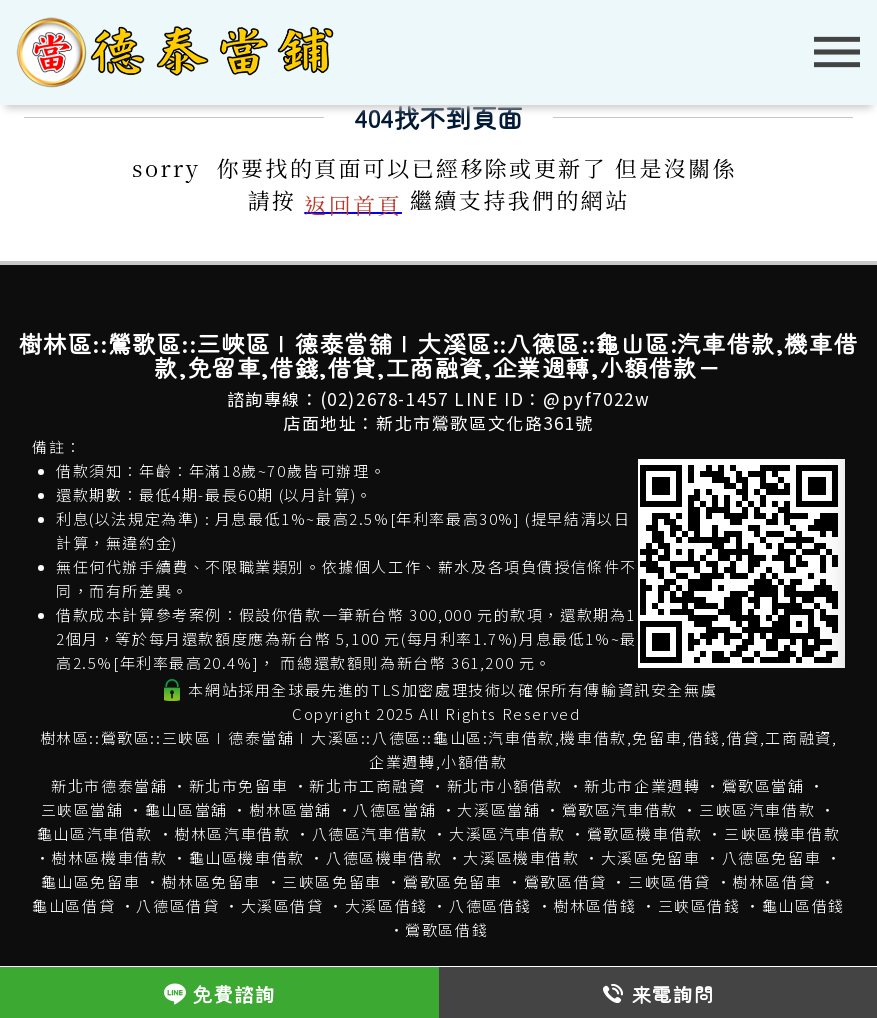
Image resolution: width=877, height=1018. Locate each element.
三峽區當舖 (82, 809)
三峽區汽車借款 (757, 809)
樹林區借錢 (594, 905)
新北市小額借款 (505, 785)
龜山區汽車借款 (95, 833)
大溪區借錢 (386, 905)
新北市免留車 (239, 785)
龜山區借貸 (73, 905)
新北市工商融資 (367, 785)
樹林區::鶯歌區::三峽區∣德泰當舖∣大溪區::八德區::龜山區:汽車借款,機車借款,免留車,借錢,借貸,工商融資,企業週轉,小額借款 (439, 749)
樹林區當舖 (290, 809)
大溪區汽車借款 (507, 833)
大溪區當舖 (498, 809)
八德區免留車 (772, 857)
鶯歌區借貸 (565, 881)
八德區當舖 (394, 809)
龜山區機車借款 (247, 857)
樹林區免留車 (211, 881)
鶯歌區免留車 (453, 881)
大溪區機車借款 (521, 857)
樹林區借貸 (773, 881)
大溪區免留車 (651, 857)
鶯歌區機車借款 (645, 833)
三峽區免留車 (332, 881)
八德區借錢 (490, 905)
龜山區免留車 (91, 881)
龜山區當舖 (186, 809)
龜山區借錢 (803, 905)
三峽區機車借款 (782, 833)
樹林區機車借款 (109, 857)
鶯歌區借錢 (446, 929)
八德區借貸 (177, 905)
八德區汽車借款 (370, 833)
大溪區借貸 (282, 905)
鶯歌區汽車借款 (620, 809)
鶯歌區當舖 (763, 785)
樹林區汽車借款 (232, 833)
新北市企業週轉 (642, 785)
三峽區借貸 (669, 881)
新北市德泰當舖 (109, 785)
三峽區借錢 (699, 905)
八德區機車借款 (384, 857)
